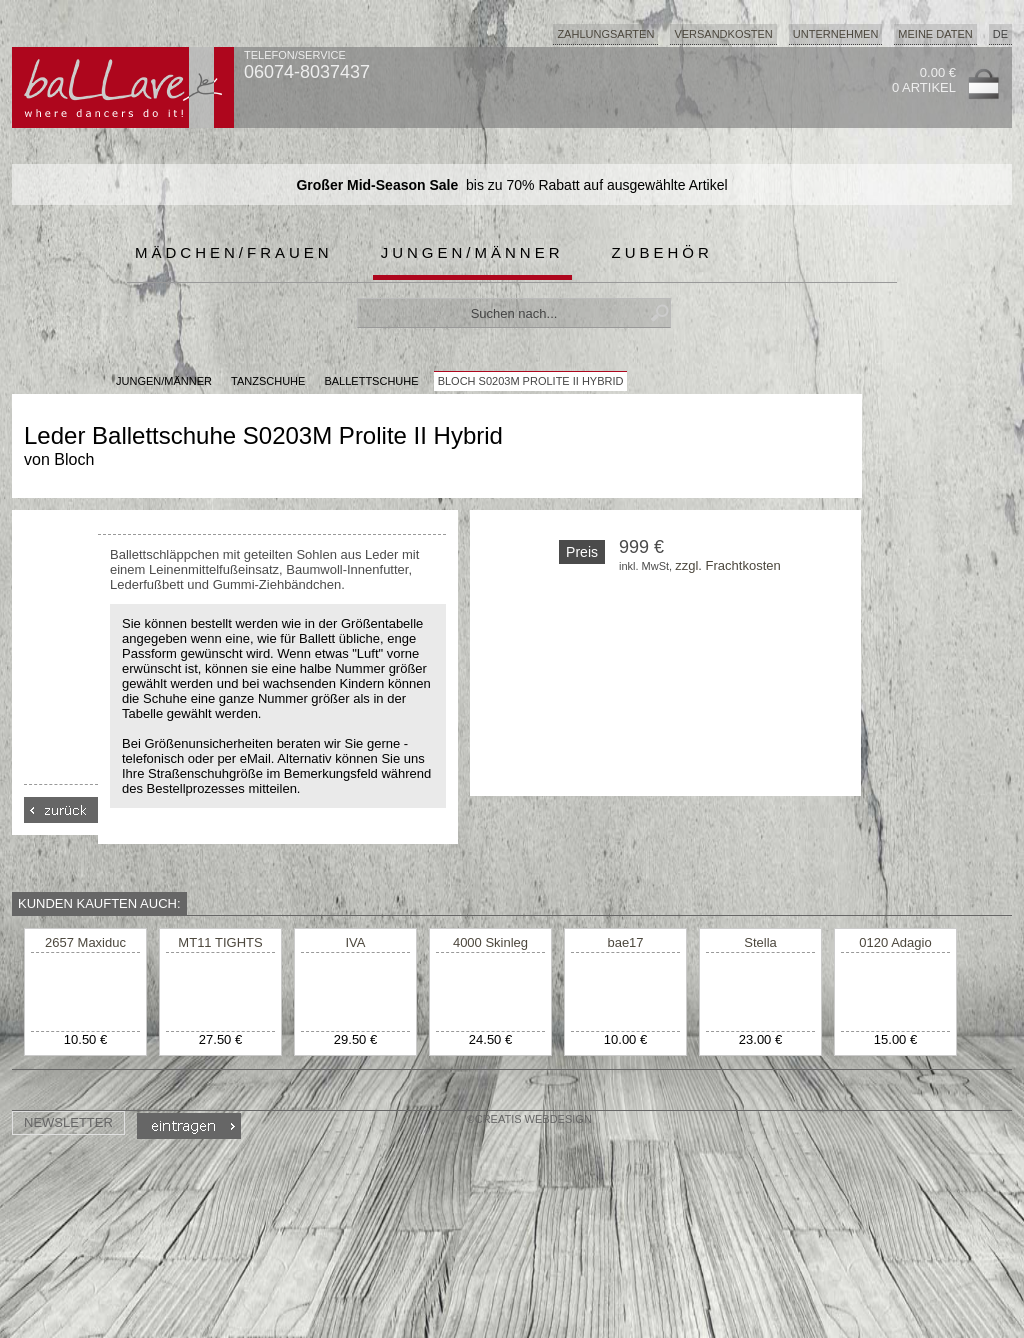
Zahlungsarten (605, 34)
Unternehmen (836, 34)
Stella (760, 942)
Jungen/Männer (472, 252)
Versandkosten (723, 34)
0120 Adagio (895, 942)
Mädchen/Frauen (234, 252)
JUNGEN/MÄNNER (164, 381)
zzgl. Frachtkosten (728, 565)
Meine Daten (935, 34)
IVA (356, 942)
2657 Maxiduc (85, 942)
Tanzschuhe (268, 381)
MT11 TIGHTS (220, 942)
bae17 (625, 942)
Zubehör (662, 252)
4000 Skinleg (490, 942)
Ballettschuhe (371, 381)
